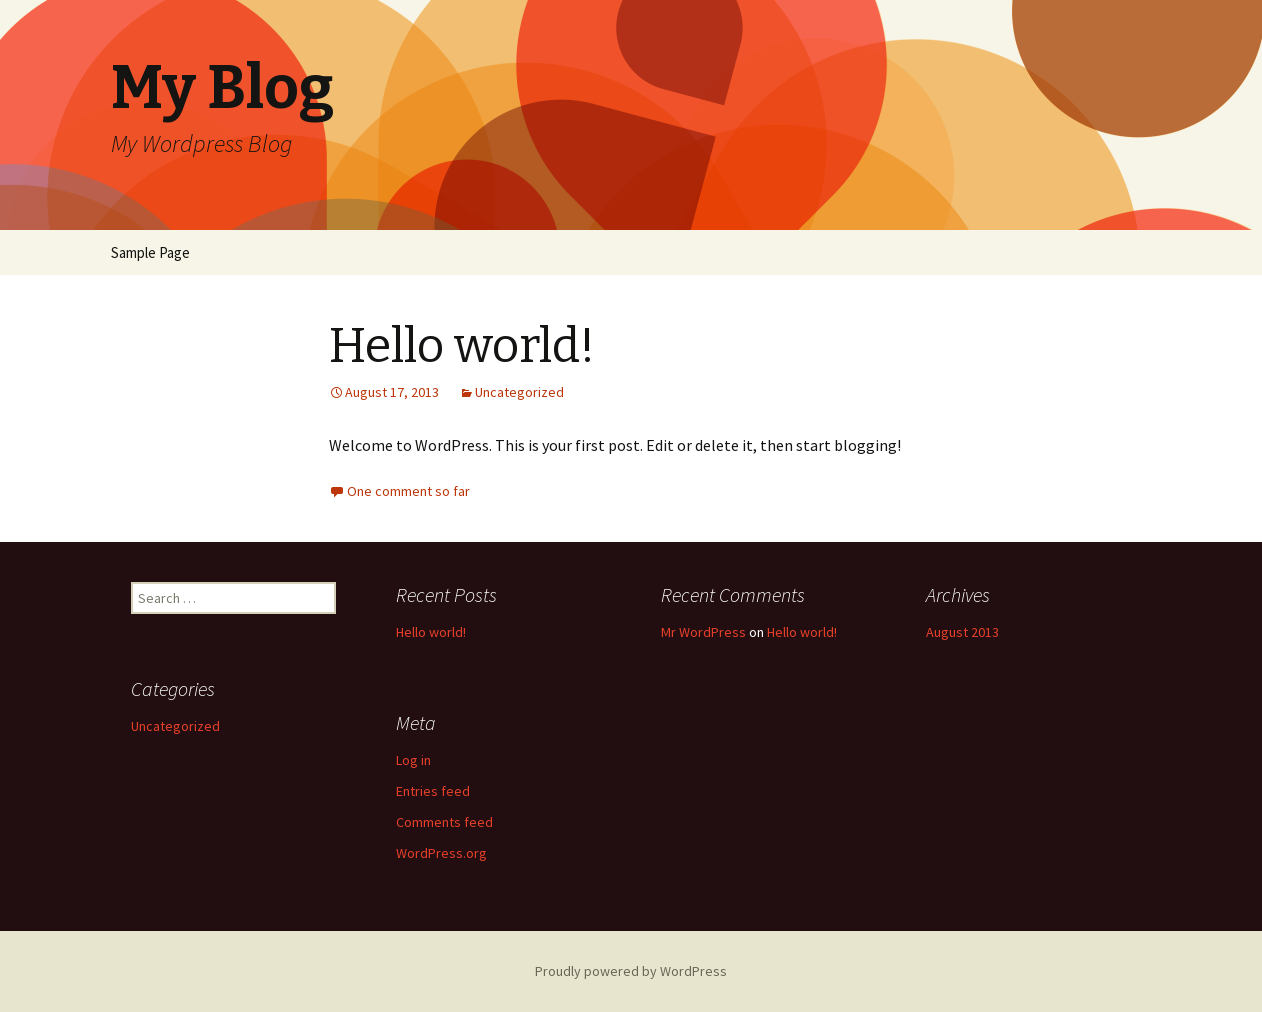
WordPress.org (441, 853)
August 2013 (962, 632)
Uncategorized (519, 392)
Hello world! (462, 346)
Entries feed (433, 791)
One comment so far (408, 491)
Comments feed (444, 822)
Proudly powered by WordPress (631, 971)
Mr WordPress (703, 632)
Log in (413, 760)
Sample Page (150, 252)
